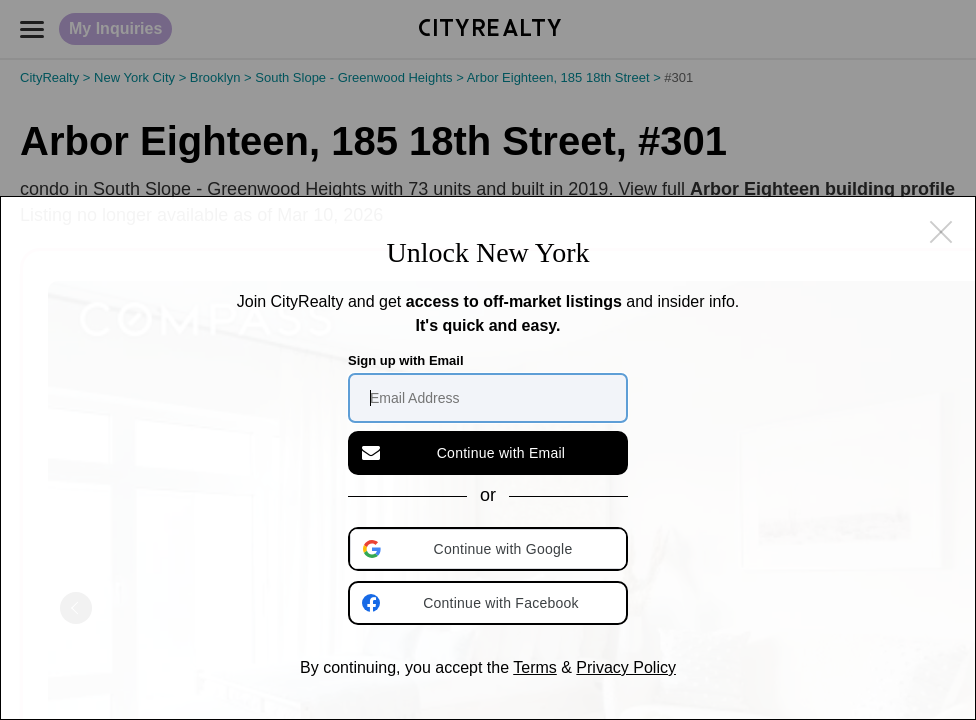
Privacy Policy (626, 667)
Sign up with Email (406, 360)
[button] (490, 549)
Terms (535, 667)
